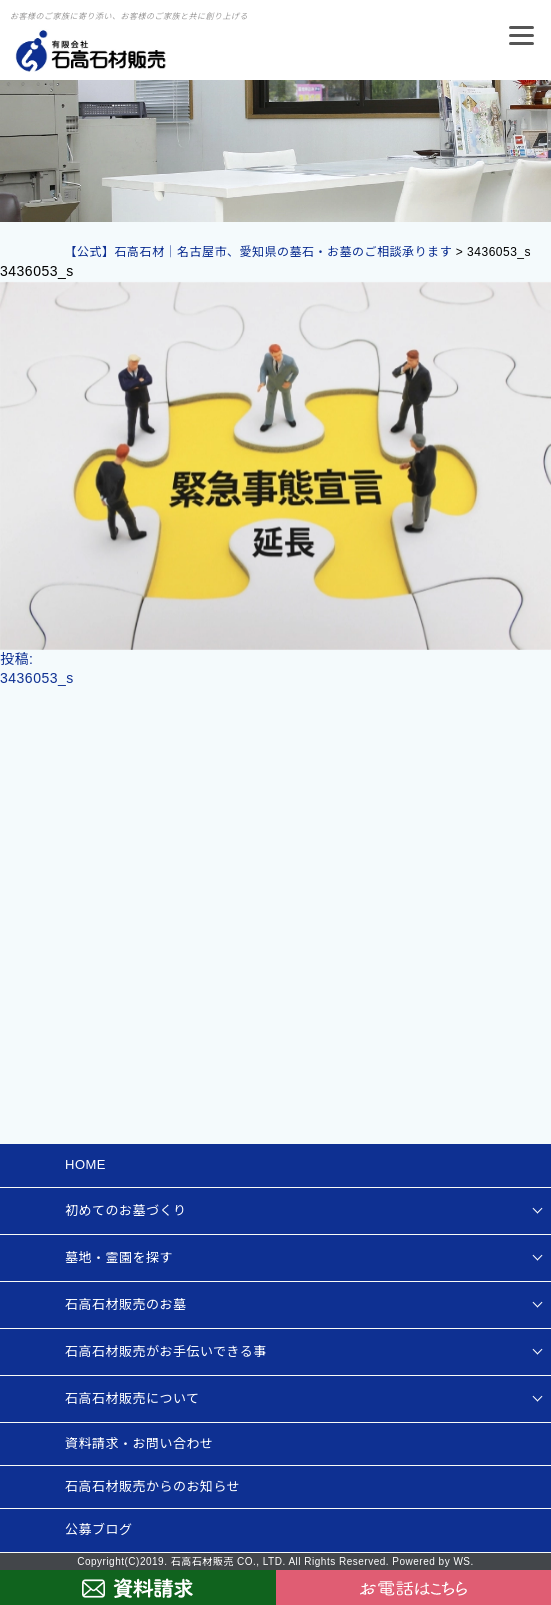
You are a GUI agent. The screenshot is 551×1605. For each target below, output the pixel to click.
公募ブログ (99, 1529)
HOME (85, 1164)
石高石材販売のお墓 (126, 1304)
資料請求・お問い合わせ (139, 1443)
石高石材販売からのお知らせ (152, 1486)
